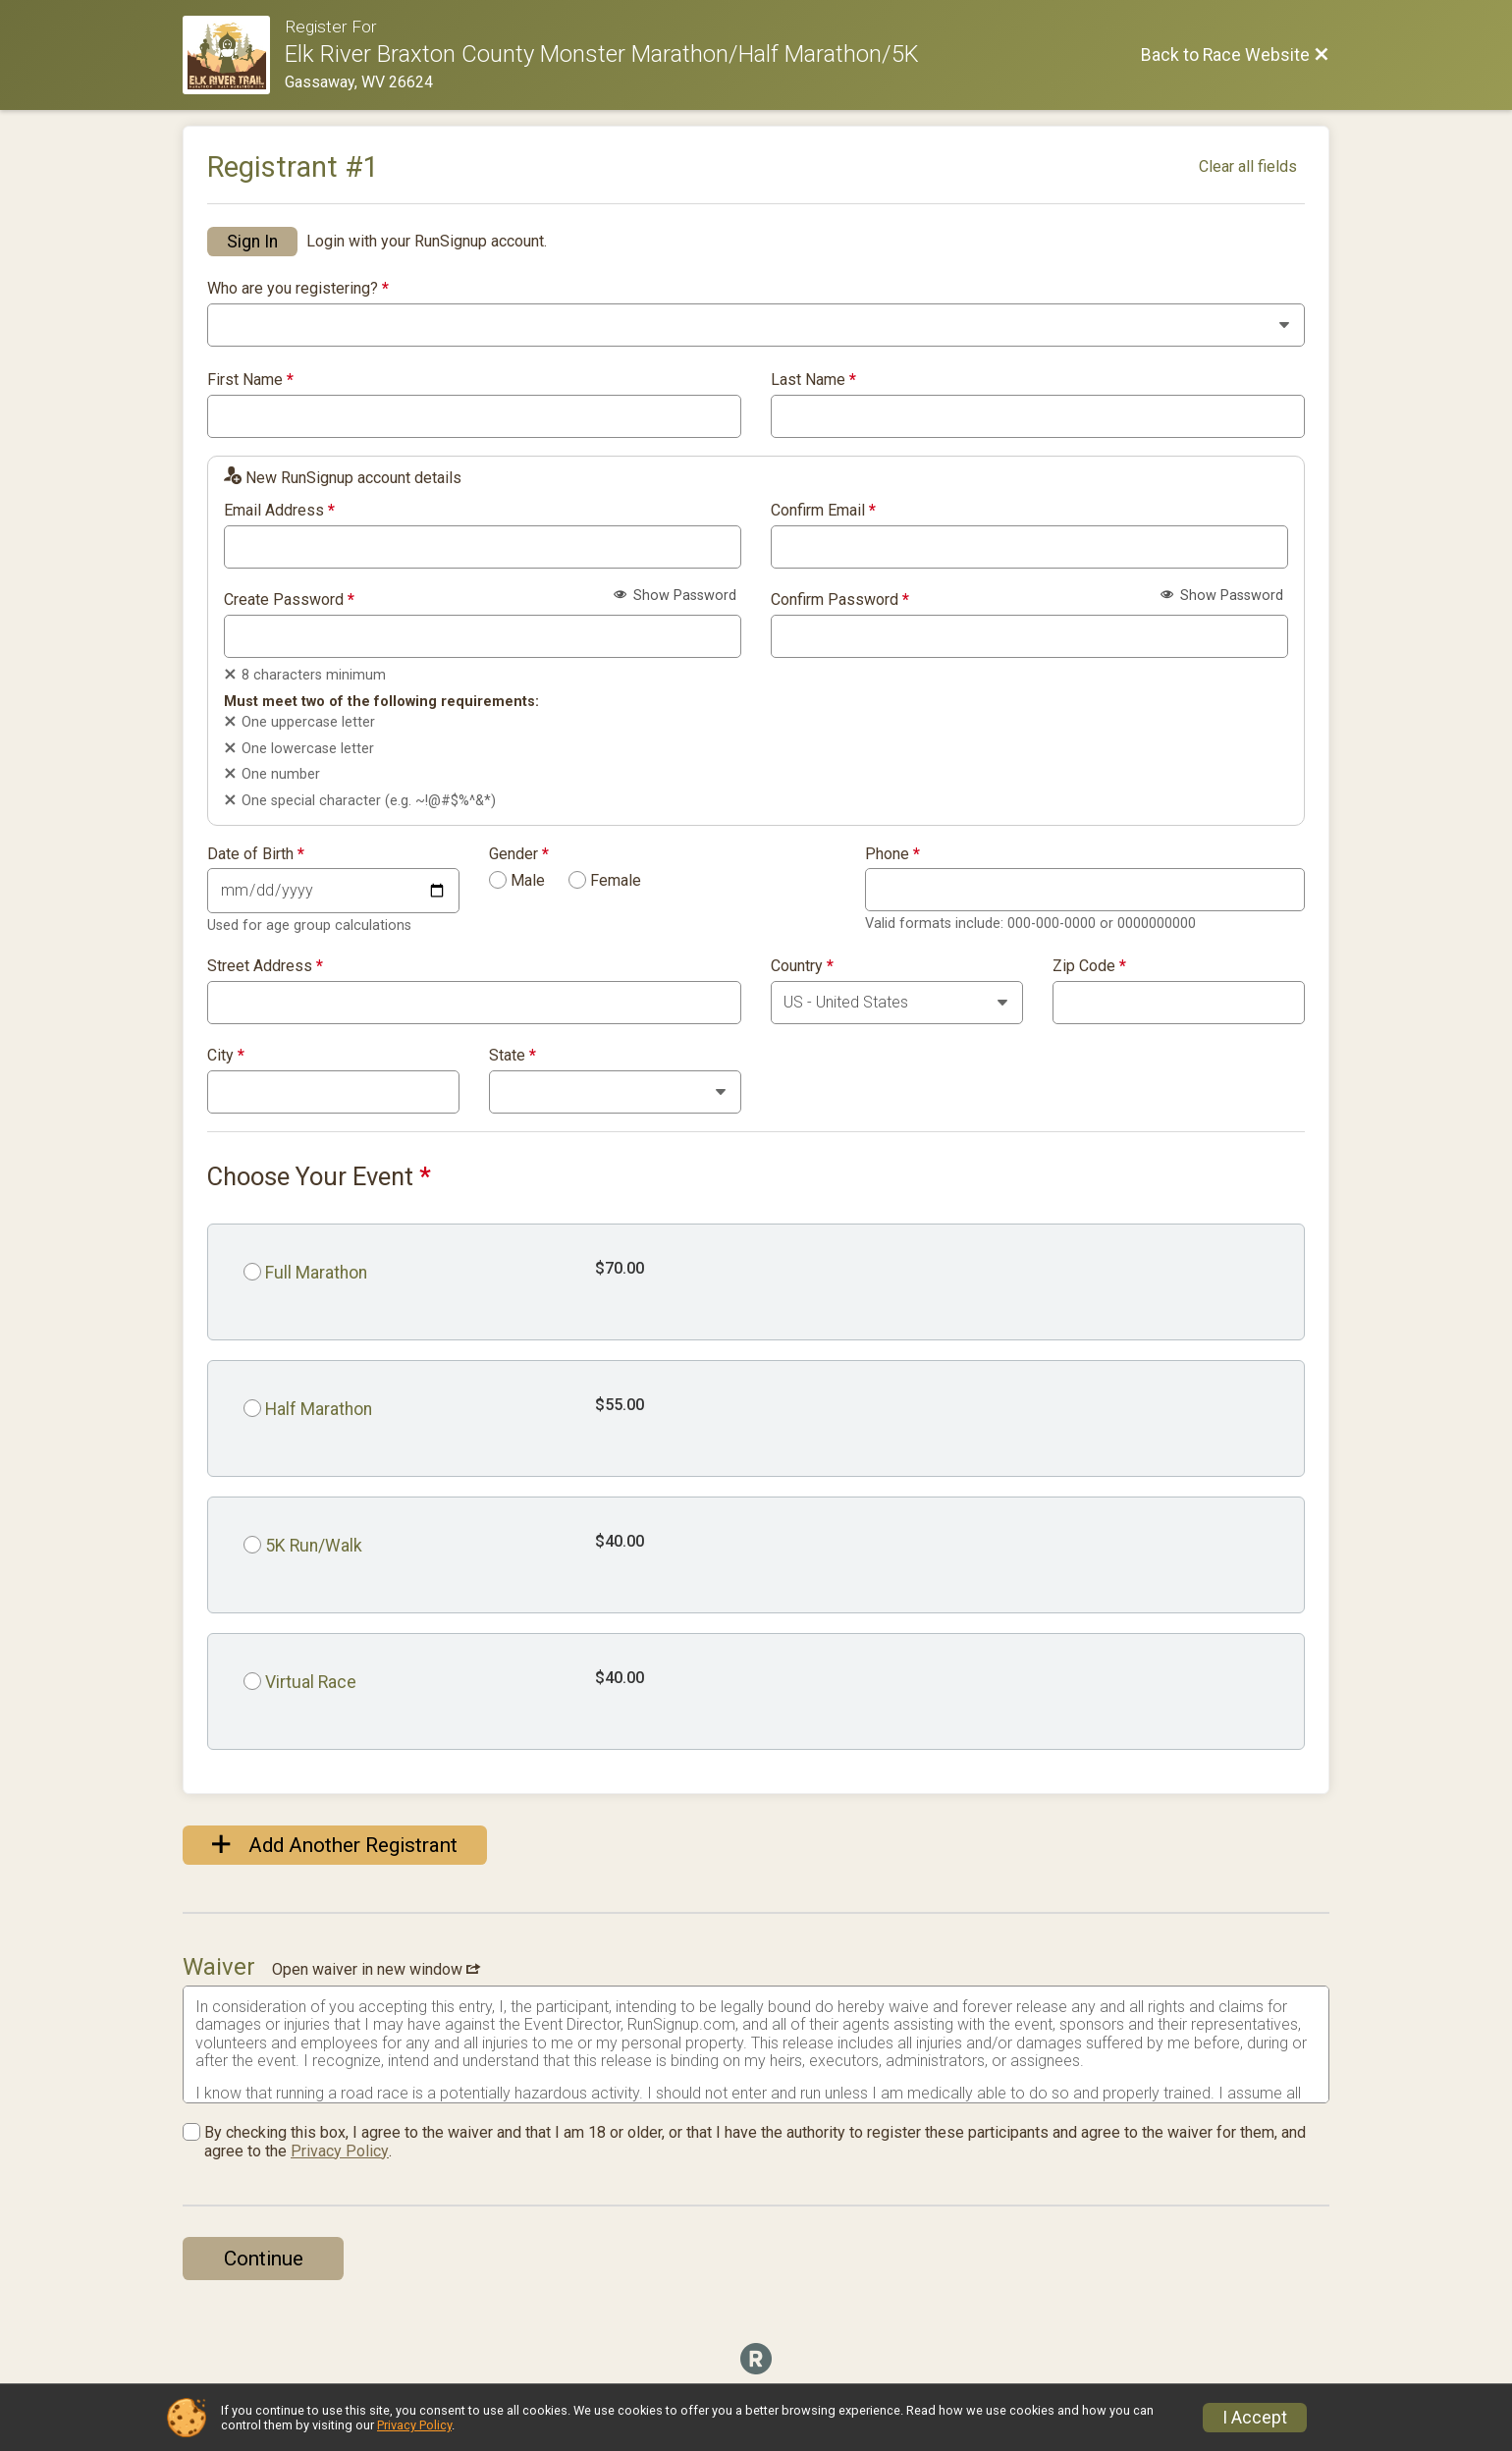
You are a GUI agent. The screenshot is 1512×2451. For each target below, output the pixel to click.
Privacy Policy (340, 2151)
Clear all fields (1248, 166)
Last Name (813, 380)
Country (802, 966)
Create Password (289, 600)
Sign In (252, 241)
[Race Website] (234, 55)
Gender (519, 854)
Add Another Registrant (335, 1845)
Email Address (279, 510)
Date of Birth (255, 854)
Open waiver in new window (376, 1969)
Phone (892, 854)
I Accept (1254, 2417)
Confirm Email (823, 510)
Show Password (675, 595)
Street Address (265, 966)
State (512, 1055)
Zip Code (1089, 966)
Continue (263, 2258)
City (225, 1055)
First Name (250, 380)
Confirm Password (840, 600)
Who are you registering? (298, 289)
